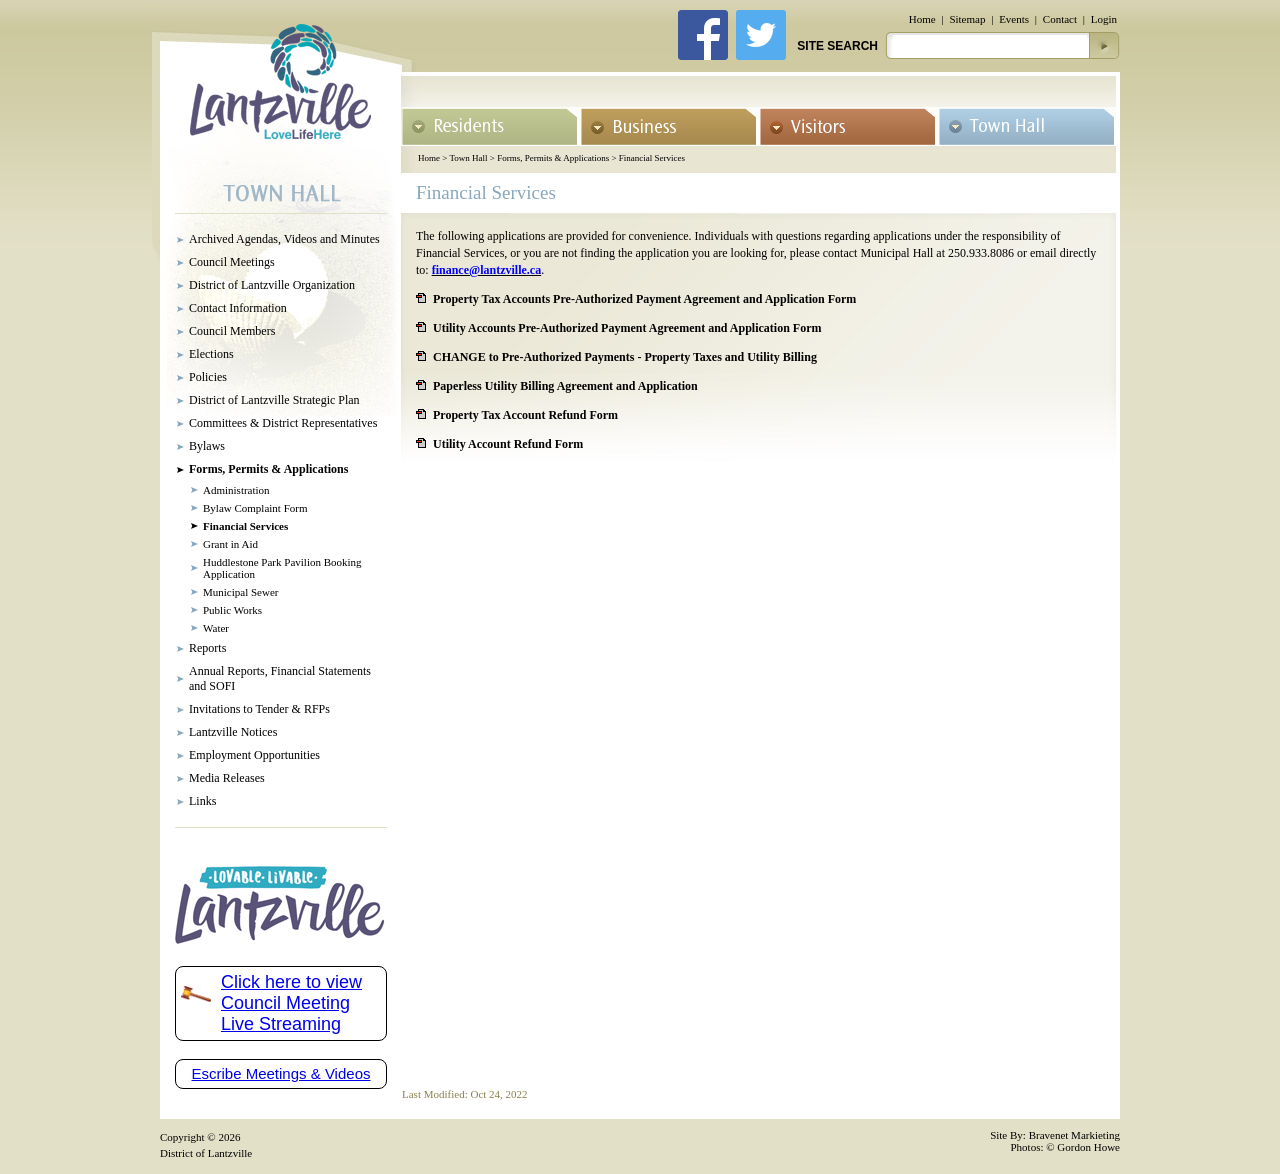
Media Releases (227, 778)
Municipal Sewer (240, 592)
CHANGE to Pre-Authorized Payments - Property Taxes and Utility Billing (625, 357)
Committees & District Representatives (283, 423)
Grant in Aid (230, 544)
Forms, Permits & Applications (553, 158)
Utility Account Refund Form (508, 444)
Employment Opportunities (254, 755)
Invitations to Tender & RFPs (259, 709)
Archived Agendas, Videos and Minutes (284, 239)
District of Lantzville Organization (272, 285)
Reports (207, 648)
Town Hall (468, 158)
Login (1104, 19)
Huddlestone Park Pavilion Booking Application (282, 568)
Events (1014, 19)
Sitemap (967, 19)
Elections (211, 354)
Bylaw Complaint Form (255, 508)
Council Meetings (232, 262)
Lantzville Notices (233, 732)
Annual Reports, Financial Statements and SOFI (280, 678)
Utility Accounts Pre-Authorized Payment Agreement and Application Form (627, 328)
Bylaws (207, 446)
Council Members (232, 331)
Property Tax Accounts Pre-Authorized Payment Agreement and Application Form (644, 299)
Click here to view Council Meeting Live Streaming (291, 1003)
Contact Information (238, 308)
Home (922, 19)
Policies (208, 377)
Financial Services (652, 158)
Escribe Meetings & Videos (281, 1073)
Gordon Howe (1088, 1147)
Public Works (232, 610)
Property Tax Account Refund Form (525, 415)
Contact (1060, 19)
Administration (236, 490)
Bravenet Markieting (1074, 1135)
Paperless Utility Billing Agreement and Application (565, 386)
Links (202, 801)
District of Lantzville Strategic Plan (274, 400)
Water (216, 628)
